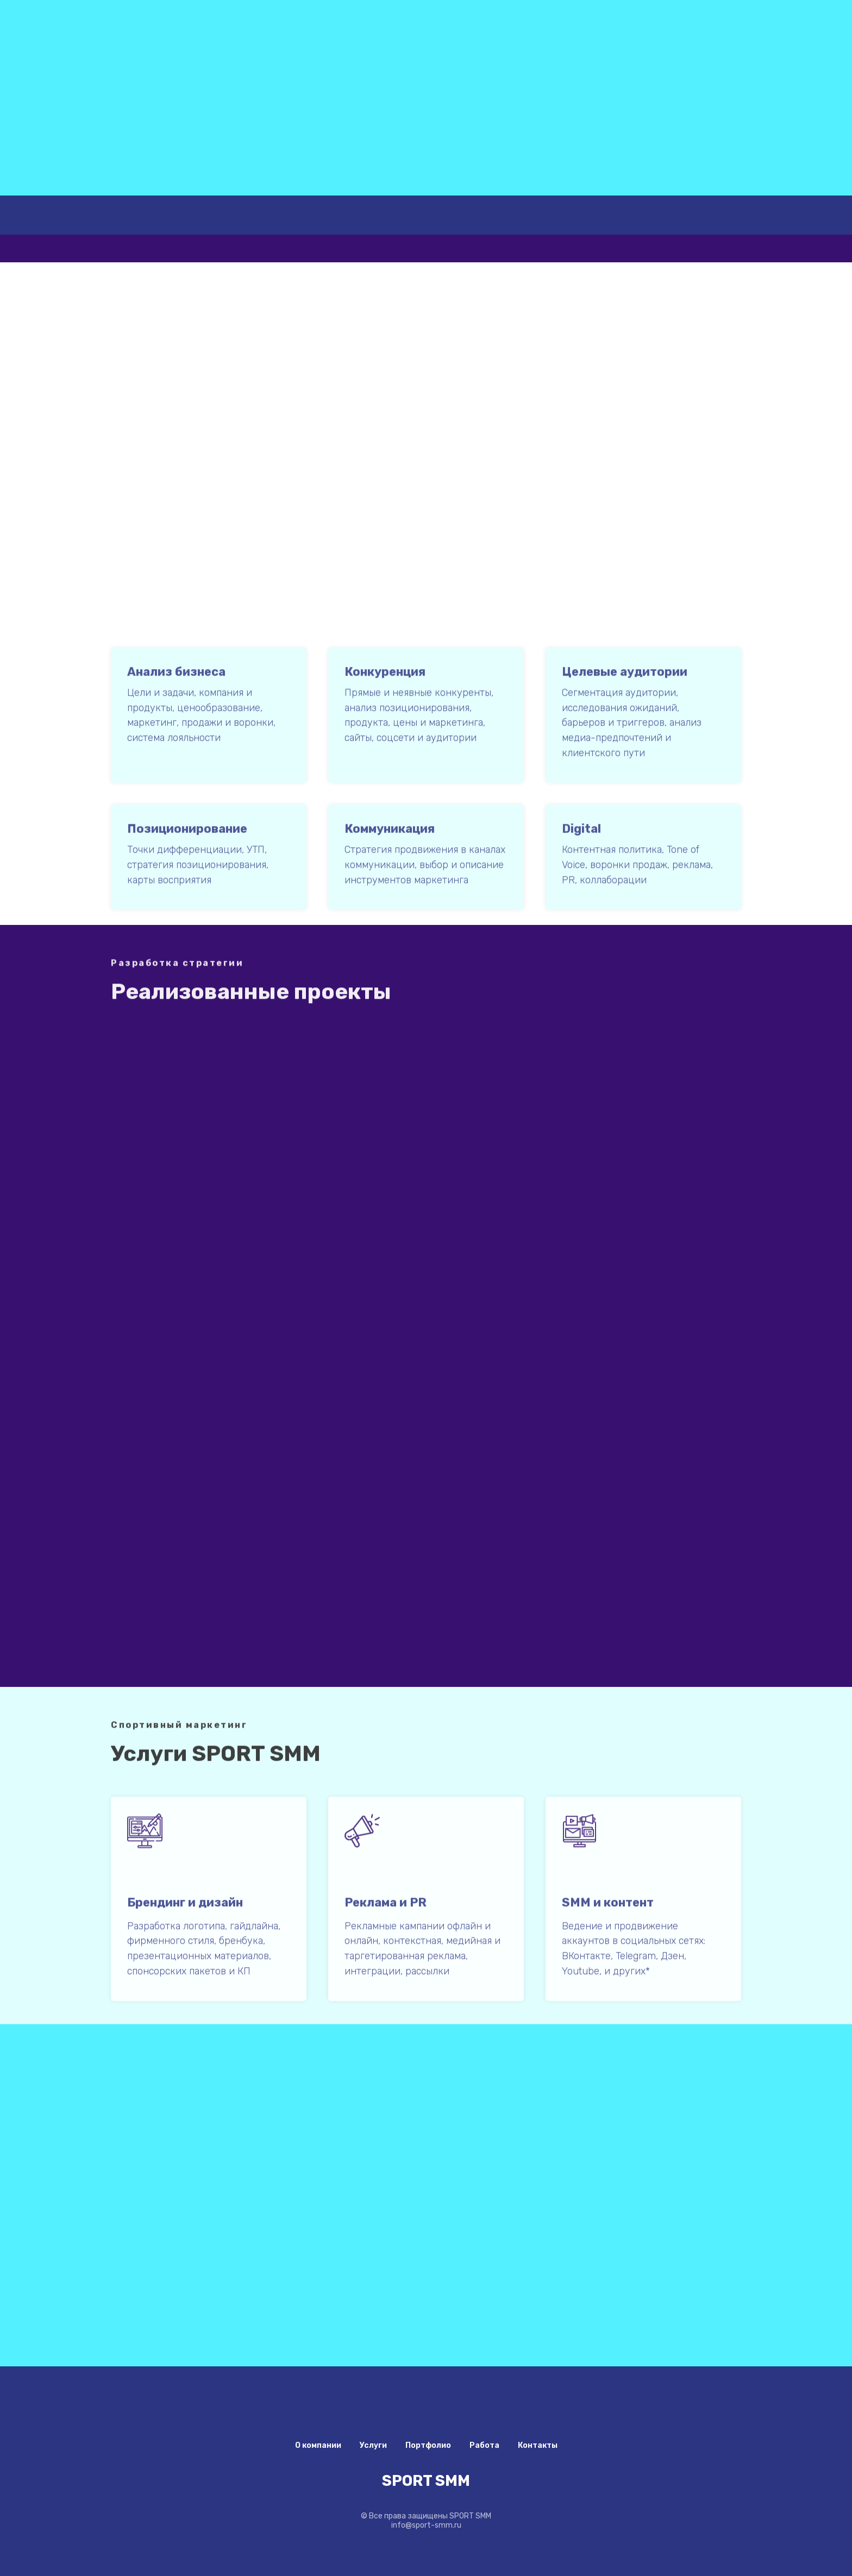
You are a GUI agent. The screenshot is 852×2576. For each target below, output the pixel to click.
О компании (318, 2445)
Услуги (373, 2445)
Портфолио (428, 2445)
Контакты (537, 2445)
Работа (484, 2445)
